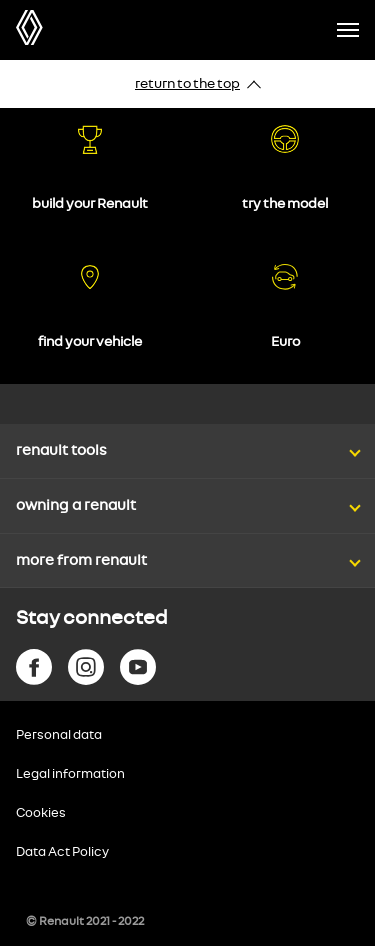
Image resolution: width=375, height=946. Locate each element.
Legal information (70, 774)
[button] (187, 431)
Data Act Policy (62, 852)
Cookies (41, 813)
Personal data (59, 735)
